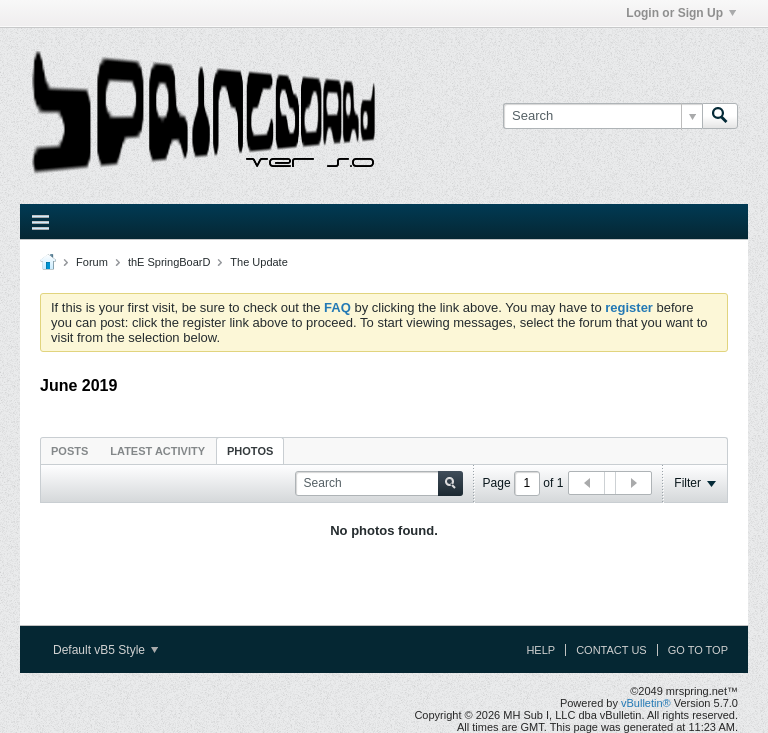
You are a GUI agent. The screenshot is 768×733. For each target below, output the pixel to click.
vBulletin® (646, 703)
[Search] (602, 116)
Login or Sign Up (681, 13)
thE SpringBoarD (169, 262)
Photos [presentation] (250, 451)
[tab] (69, 450)
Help (540, 650)
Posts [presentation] (69, 451)
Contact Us (611, 650)
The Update (258, 262)
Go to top (698, 650)
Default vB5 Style (105, 650)
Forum (92, 262)
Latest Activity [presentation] (157, 451)
